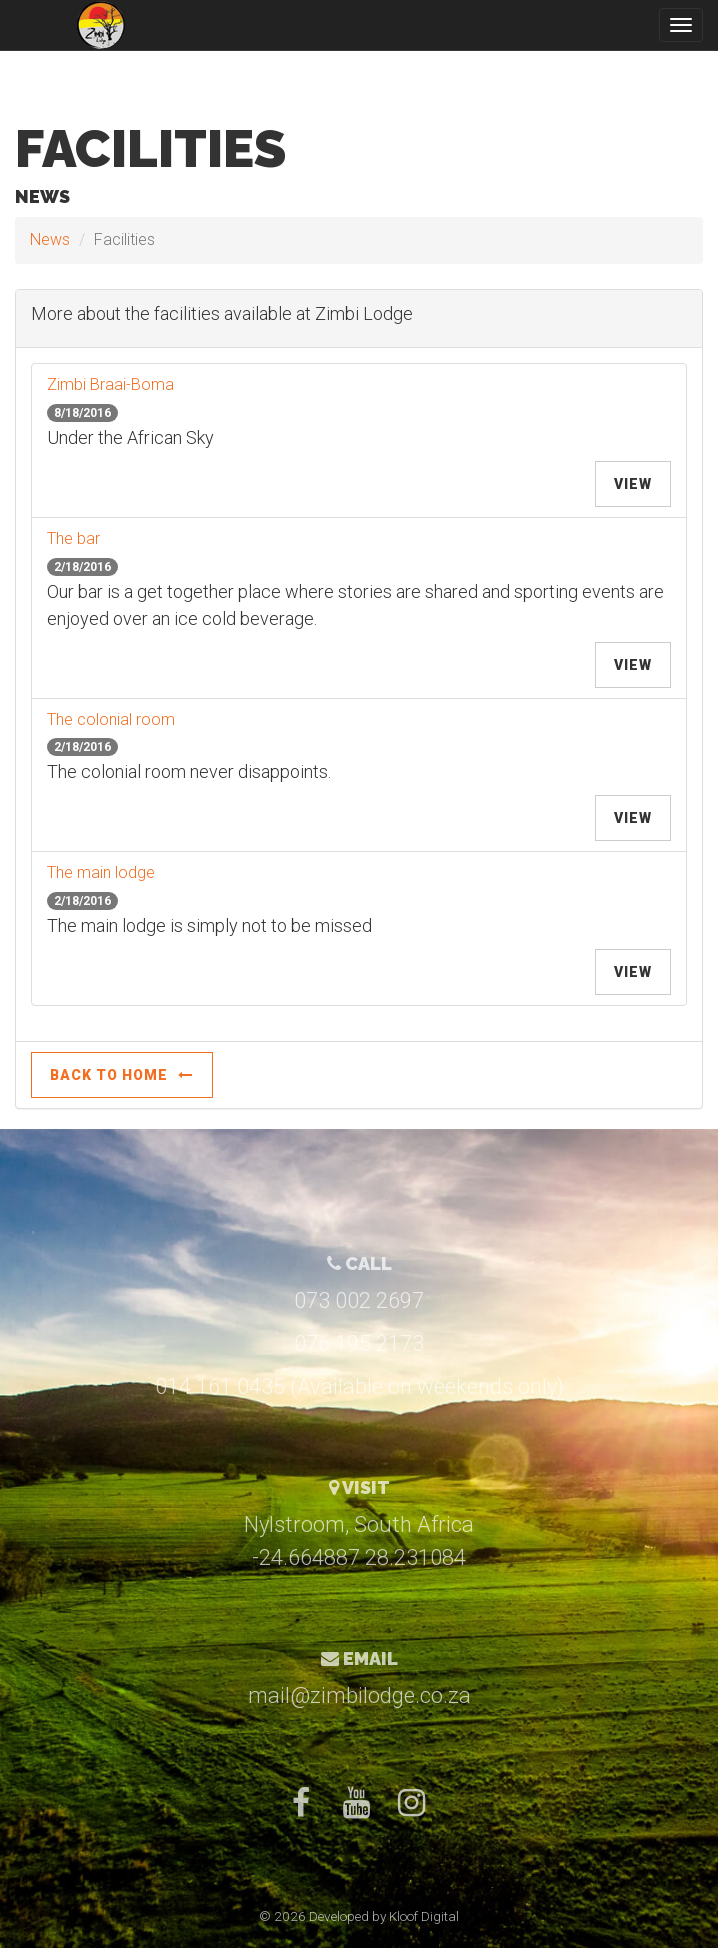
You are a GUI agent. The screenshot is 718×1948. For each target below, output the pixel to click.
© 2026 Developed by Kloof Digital (359, 1916)
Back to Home (122, 1075)
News (50, 239)
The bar (73, 538)
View (633, 484)
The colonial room (111, 719)
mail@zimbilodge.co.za (359, 1695)
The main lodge (101, 872)
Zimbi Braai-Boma (110, 384)
